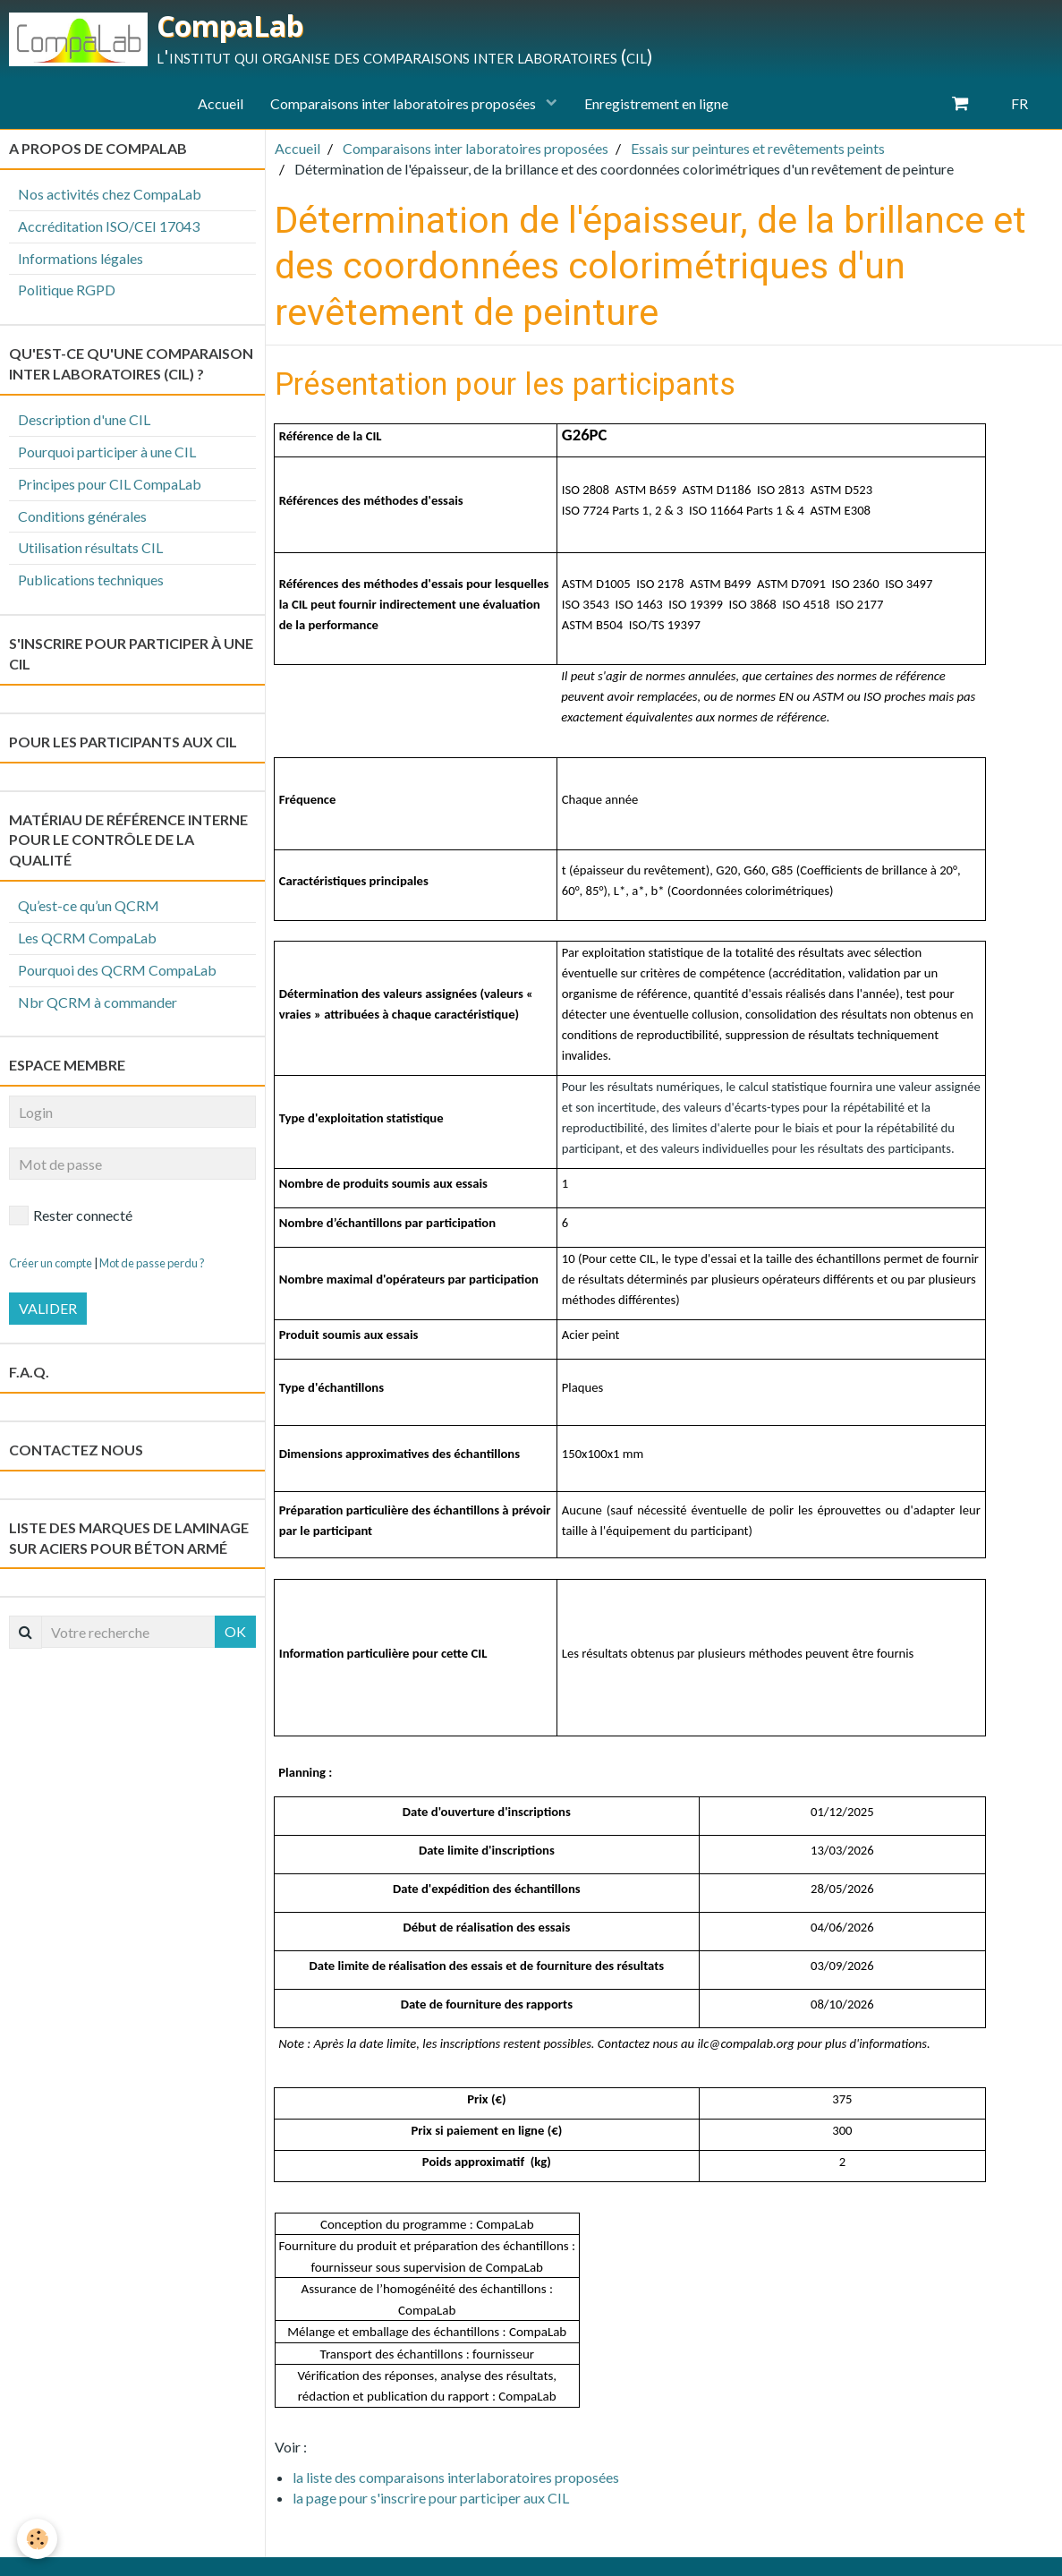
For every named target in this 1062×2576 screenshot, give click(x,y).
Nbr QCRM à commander (97, 1002)
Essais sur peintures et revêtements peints (758, 148)
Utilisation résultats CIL (90, 547)
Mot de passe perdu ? (152, 1263)
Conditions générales (82, 516)
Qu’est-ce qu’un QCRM (88, 905)
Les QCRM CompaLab (87, 937)
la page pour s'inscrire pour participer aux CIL (431, 2497)
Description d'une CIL (84, 419)
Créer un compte (50, 1263)
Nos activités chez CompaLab (109, 193)
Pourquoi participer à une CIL (107, 451)
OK (235, 1631)
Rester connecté (70, 1215)
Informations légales (80, 258)
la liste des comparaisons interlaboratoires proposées (456, 2477)
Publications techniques (91, 579)
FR (1019, 103)
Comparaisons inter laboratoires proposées (404, 103)
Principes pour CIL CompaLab (109, 483)
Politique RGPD (66, 289)
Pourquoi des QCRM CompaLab (117, 969)
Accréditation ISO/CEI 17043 (109, 226)
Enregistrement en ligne (656, 103)
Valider (48, 1308)
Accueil (220, 103)
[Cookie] (38, 2539)
